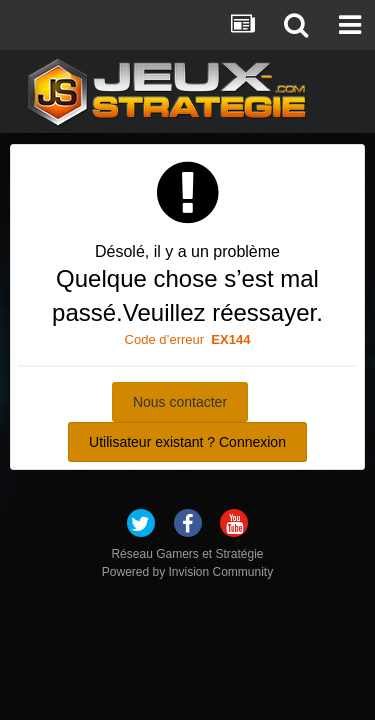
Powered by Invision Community (187, 572)
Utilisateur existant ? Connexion (187, 442)
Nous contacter (180, 402)
